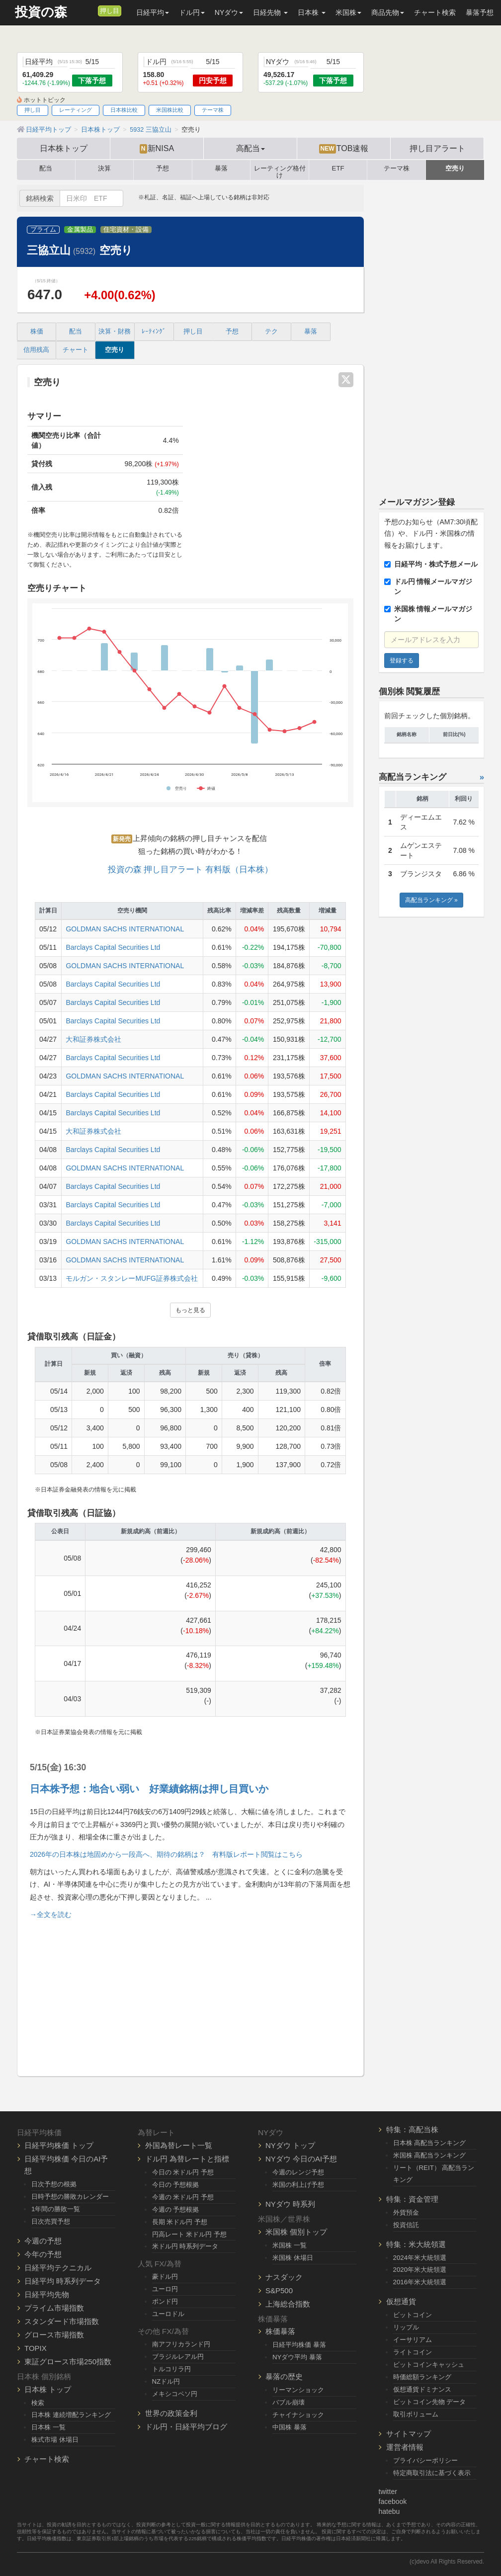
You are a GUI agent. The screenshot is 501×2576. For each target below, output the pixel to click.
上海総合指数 (287, 2304)
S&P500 (279, 2290)
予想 (162, 168)
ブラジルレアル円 (178, 2356)
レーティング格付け (280, 170)
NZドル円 (166, 2381)
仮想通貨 (401, 2301)
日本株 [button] (312, 12)
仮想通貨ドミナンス (422, 2389)
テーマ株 (213, 110)
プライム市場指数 (54, 2308)
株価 (36, 331)
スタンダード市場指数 (61, 2321)
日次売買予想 (50, 2221)
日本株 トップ (47, 2389)
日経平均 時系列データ (62, 2281)
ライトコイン (412, 2352)
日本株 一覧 (48, 2427)
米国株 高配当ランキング (429, 2155)
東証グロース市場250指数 (67, 2361)
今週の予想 (43, 2241)
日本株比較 (124, 110)
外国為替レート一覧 (178, 2145)
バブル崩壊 (288, 2402)
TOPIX (35, 2348)
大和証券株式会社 (93, 1039)
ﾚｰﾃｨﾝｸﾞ (154, 331)
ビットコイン (412, 2315)
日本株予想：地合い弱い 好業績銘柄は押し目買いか (149, 1788)
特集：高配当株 (412, 2129)
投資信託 (406, 2225)
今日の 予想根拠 (175, 2184)
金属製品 (80, 229)
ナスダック (284, 2277)
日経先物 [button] (270, 12)
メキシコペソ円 (174, 2394)
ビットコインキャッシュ (428, 2364)
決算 (104, 168)
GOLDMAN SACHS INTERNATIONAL (125, 929)
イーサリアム (412, 2339)
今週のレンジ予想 (298, 2172)
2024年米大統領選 (420, 2257)
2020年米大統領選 (420, 2269)
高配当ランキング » (431, 900)
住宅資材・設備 (126, 229)
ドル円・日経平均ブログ (186, 2426)
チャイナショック (298, 2414)
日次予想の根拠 (54, 2184)
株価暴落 (280, 2331)
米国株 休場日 (292, 2257)
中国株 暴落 (289, 2427)
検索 (37, 2403)
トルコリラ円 (171, 2369)
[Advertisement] (190, 1993)
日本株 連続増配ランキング (71, 2414)
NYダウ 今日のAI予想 (301, 2159)
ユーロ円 (165, 2289)
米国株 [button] (348, 12)
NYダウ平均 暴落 (297, 2357)
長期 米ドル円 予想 (179, 2222)
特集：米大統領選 (416, 2244)
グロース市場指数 (54, 2334)
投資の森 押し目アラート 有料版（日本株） (190, 869)
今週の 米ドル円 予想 (183, 2197)
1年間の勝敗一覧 (55, 2209)
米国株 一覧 (289, 2245)
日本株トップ (63, 148)
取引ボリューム (415, 2414)
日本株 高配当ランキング (429, 2143)
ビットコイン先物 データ (429, 2402)
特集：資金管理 (412, 2199)
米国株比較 (169, 110)
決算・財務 (114, 331)
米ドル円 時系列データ (185, 2246)
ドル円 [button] (192, 12)
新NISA (157, 149)
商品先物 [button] (387, 12)
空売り (455, 168)
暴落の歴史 (284, 2376)
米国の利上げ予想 (298, 2184)
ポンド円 (165, 2301)
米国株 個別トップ (296, 2232)
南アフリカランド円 (181, 2344)
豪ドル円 (165, 2276)
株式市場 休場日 (55, 2439)
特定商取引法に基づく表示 (432, 2473)
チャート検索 (435, 12)
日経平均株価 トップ (58, 2145)
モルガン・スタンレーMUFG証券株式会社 (131, 1278)
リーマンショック (298, 2390)
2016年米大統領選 (420, 2282)
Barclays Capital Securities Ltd (113, 947)
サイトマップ (408, 2433)
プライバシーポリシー (425, 2460)
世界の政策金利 (171, 2413)
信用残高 (36, 349)
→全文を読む (51, 1914)
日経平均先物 (46, 2294)
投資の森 (41, 12)
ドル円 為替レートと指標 (187, 2159)
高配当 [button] (250, 148)
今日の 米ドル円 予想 (183, 2172)
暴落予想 (480, 12)
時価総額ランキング (422, 2377)
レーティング (75, 110)
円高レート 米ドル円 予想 (189, 2234)
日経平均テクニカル (57, 2267)
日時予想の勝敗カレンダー (70, 2196)
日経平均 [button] (152, 12)
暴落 (221, 168)
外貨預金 (406, 2212)
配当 (45, 168)
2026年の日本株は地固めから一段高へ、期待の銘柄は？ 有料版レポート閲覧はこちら (166, 1854)
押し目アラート (437, 148)
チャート (75, 349)
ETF (338, 168)
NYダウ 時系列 (290, 2204)
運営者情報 (404, 2447)
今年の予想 (43, 2254)
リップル (406, 2327)
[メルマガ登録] (89, 10)
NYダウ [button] (229, 12)
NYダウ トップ (290, 2145)
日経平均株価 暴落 (299, 2344)
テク (271, 331)
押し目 (109, 10)
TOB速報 (344, 149)
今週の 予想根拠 (175, 2209)
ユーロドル (168, 2314)
